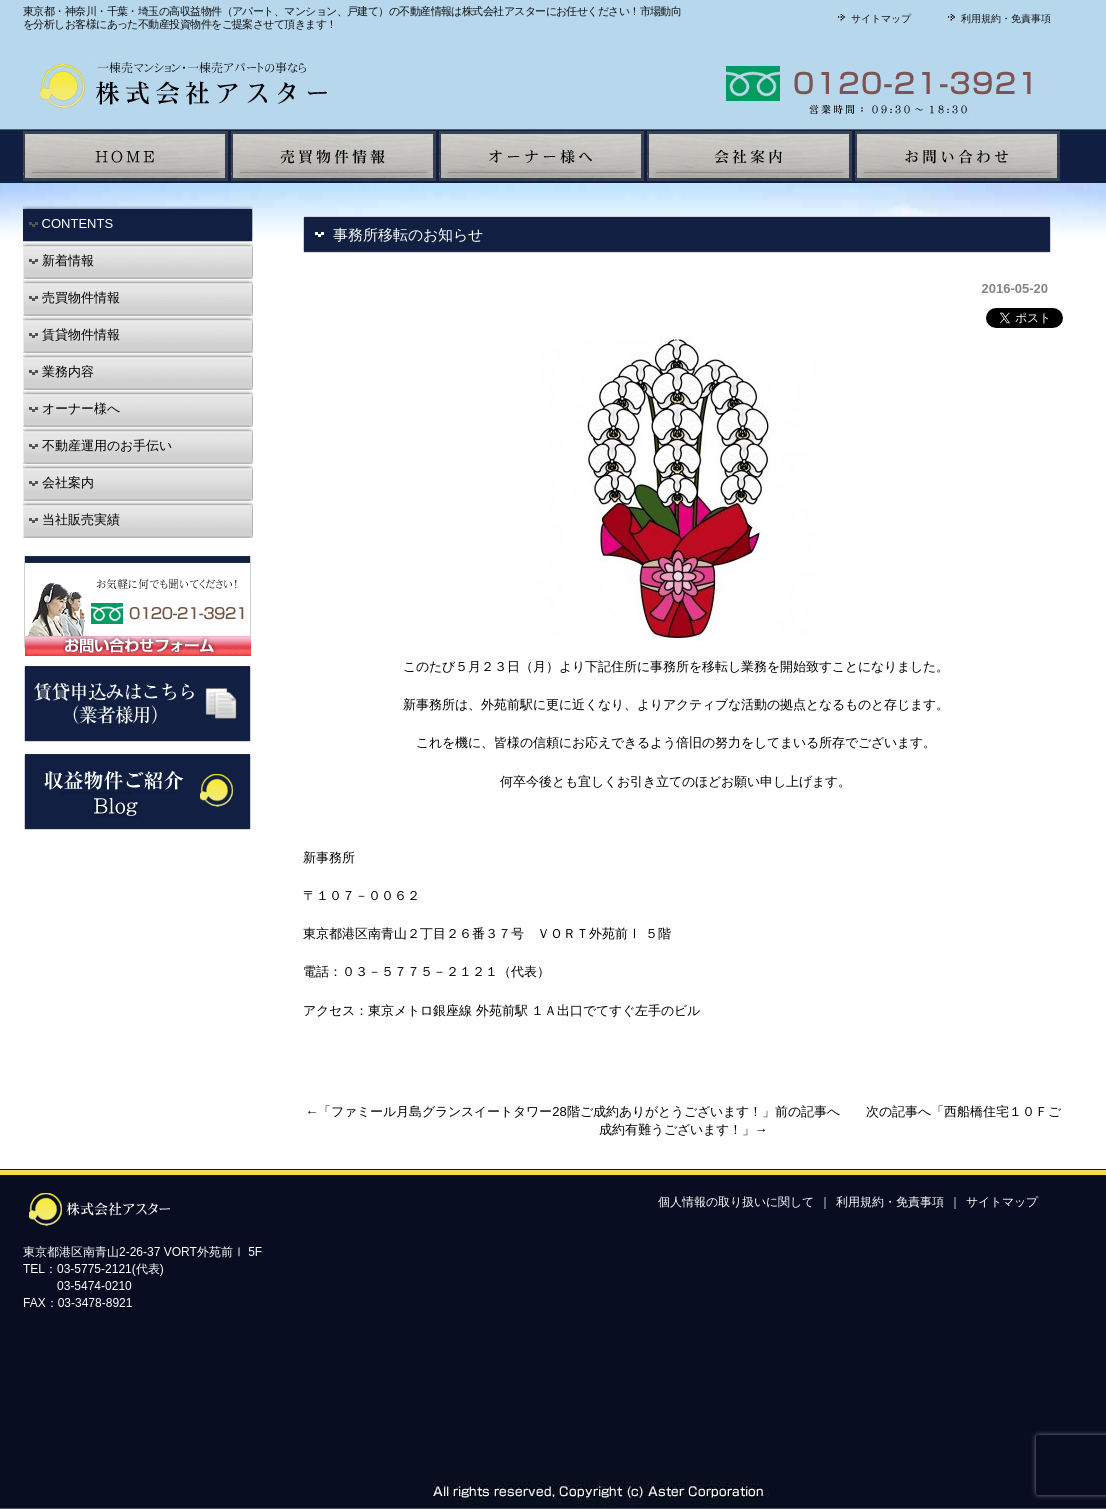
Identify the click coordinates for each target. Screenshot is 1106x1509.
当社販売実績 (74, 519)
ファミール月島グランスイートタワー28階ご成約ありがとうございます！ (546, 1111)
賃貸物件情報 (74, 334)
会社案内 (61, 482)
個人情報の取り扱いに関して (736, 1202)
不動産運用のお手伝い (100, 445)
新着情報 (61, 260)
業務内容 (61, 371)
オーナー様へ (74, 408)
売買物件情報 (74, 297)
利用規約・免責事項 (997, 18)
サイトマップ (872, 18)
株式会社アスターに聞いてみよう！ (808, 83)
